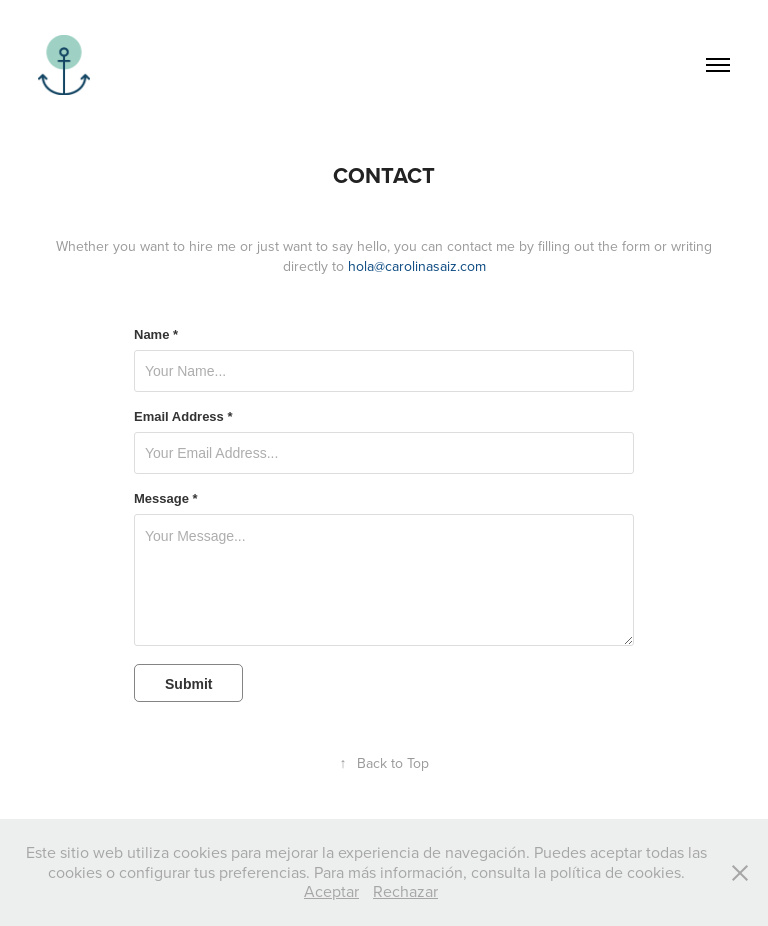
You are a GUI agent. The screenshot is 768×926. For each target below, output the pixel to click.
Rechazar (405, 891)
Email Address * (183, 417)
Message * (166, 499)
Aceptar (331, 891)
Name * (156, 335)
